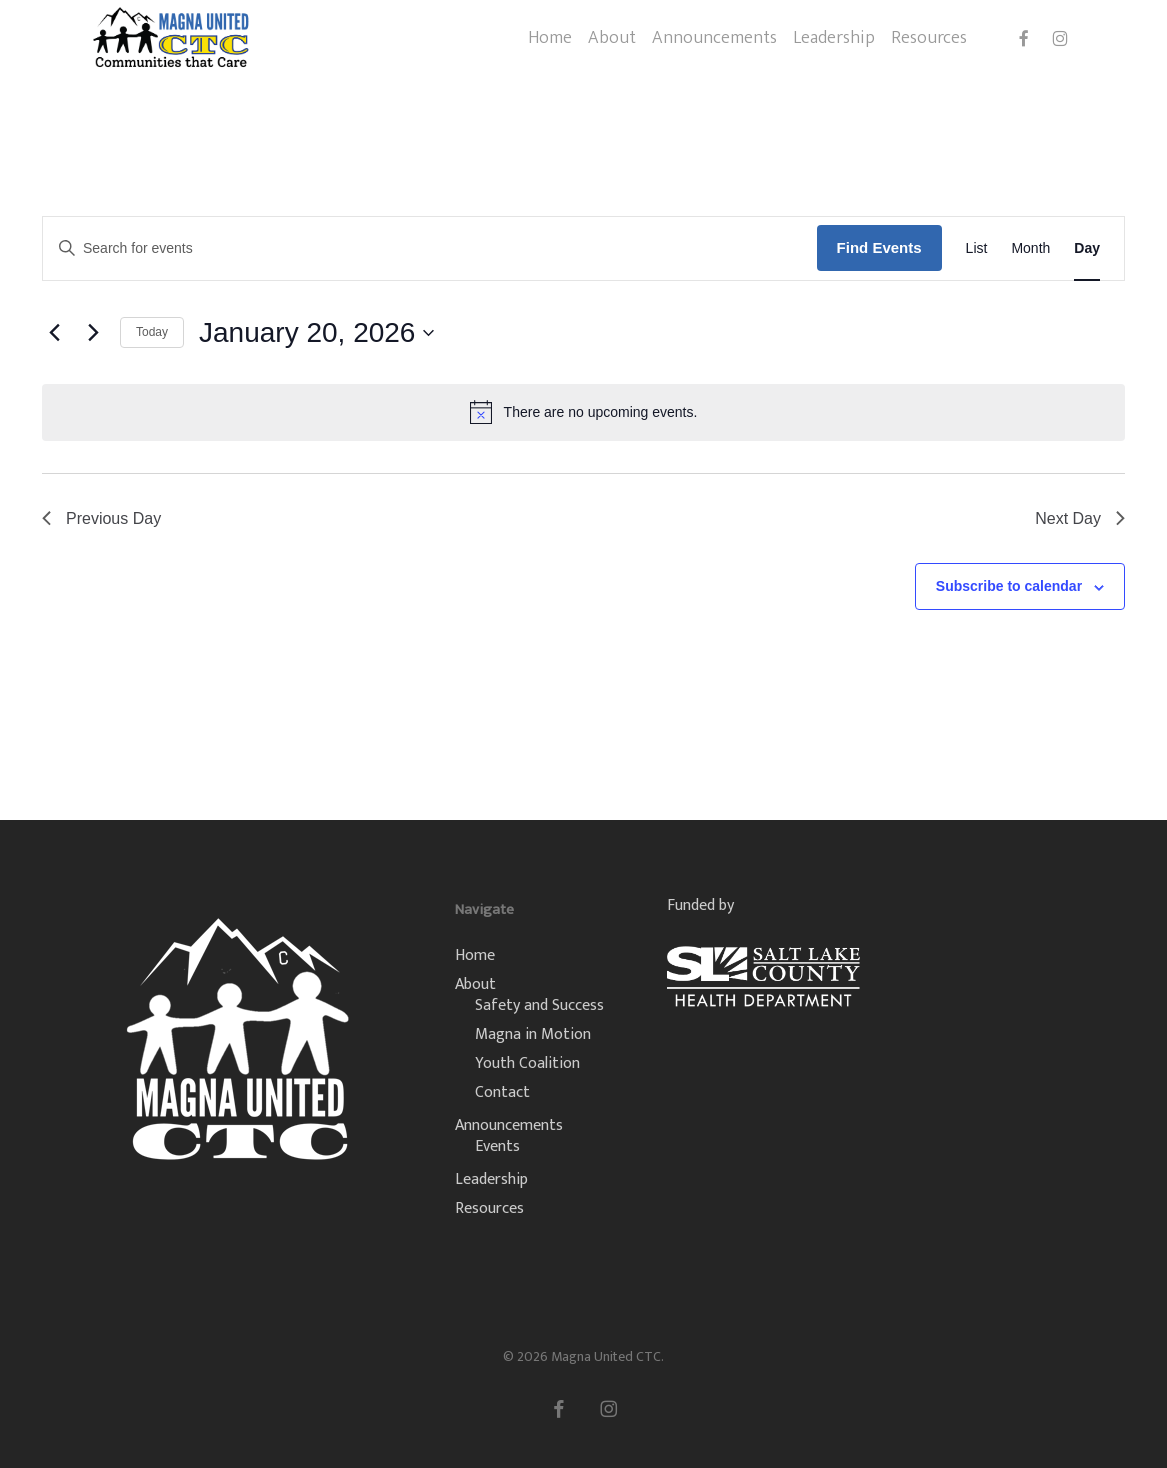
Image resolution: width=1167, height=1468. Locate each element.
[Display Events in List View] (977, 248)
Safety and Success (539, 1005)
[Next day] (93, 333)
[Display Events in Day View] (1087, 248)
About (475, 984)
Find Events (879, 247)
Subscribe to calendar (1009, 586)
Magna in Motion (533, 1034)
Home (475, 955)
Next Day (1080, 518)
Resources (489, 1208)
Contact (502, 1092)
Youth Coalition (527, 1063)
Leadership (491, 1179)
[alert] (583, 412)
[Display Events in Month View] (1030, 248)
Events (497, 1146)
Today (152, 332)
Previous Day (101, 518)
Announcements (509, 1125)
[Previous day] (54, 333)
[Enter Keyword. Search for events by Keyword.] (430, 248)
